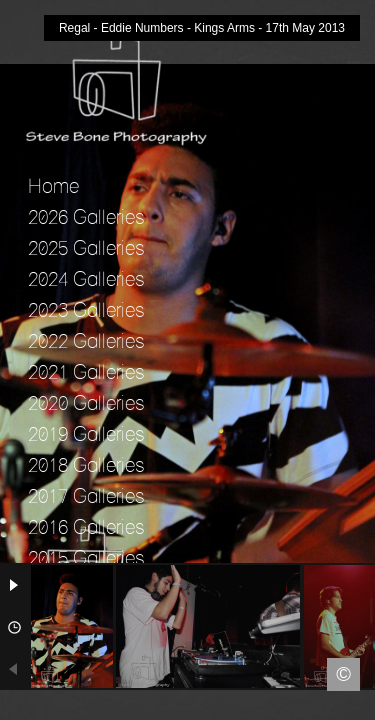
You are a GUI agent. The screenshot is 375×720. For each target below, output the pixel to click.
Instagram (360, 705)
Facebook (14, 705)
